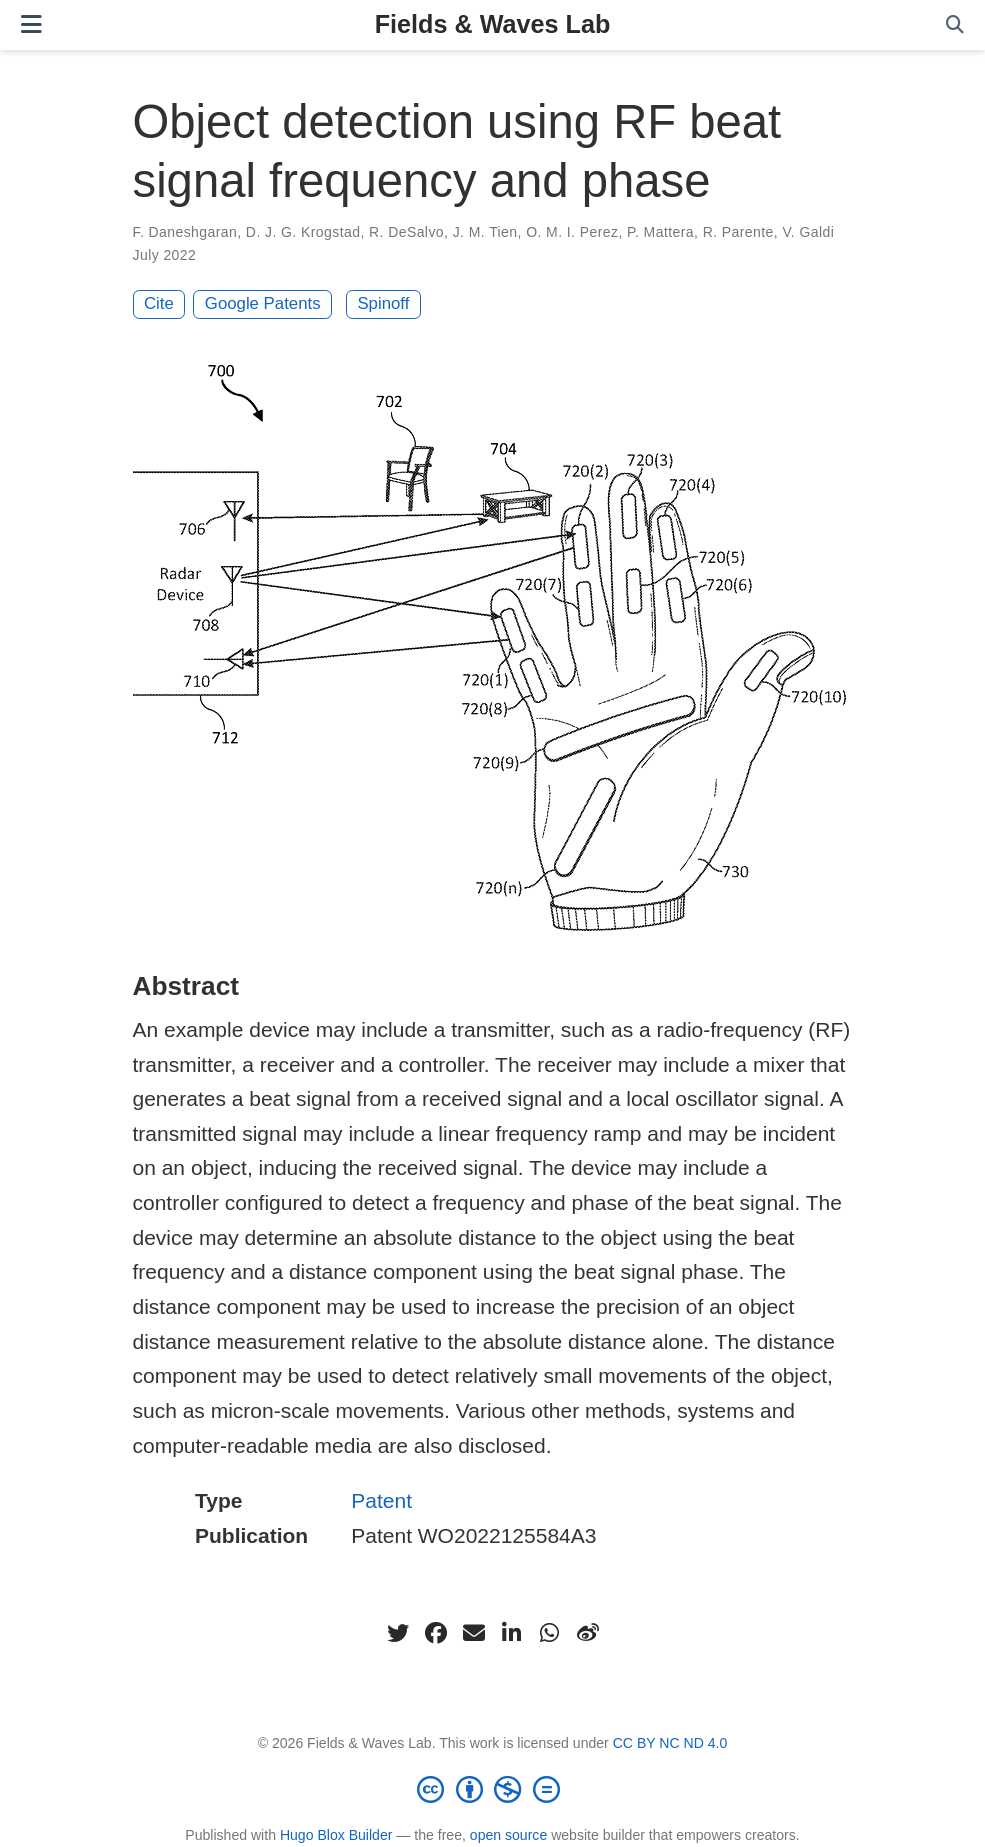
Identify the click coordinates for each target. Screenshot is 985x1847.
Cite (159, 303)
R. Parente (738, 232)
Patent (381, 1500)
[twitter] (398, 1633)
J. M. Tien (485, 232)
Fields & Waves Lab (493, 24)
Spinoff (383, 303)
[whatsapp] (550, 1633)
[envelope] (474, 1633)
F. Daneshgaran (185, 232)
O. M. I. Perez (572, 232)
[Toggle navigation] (31, 24)
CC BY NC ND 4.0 (670, 1743)
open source (508, 1835)
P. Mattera (660, 232)
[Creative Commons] (493, 1789)
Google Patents (263, 303)
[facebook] (436, 1633)
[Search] (955, 25)
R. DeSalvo (406, 232)
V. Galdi (808, 232)
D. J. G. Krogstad (303, 232)
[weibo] (588, 1633)
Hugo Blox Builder (336, 1835)
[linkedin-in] (512, 1633)
